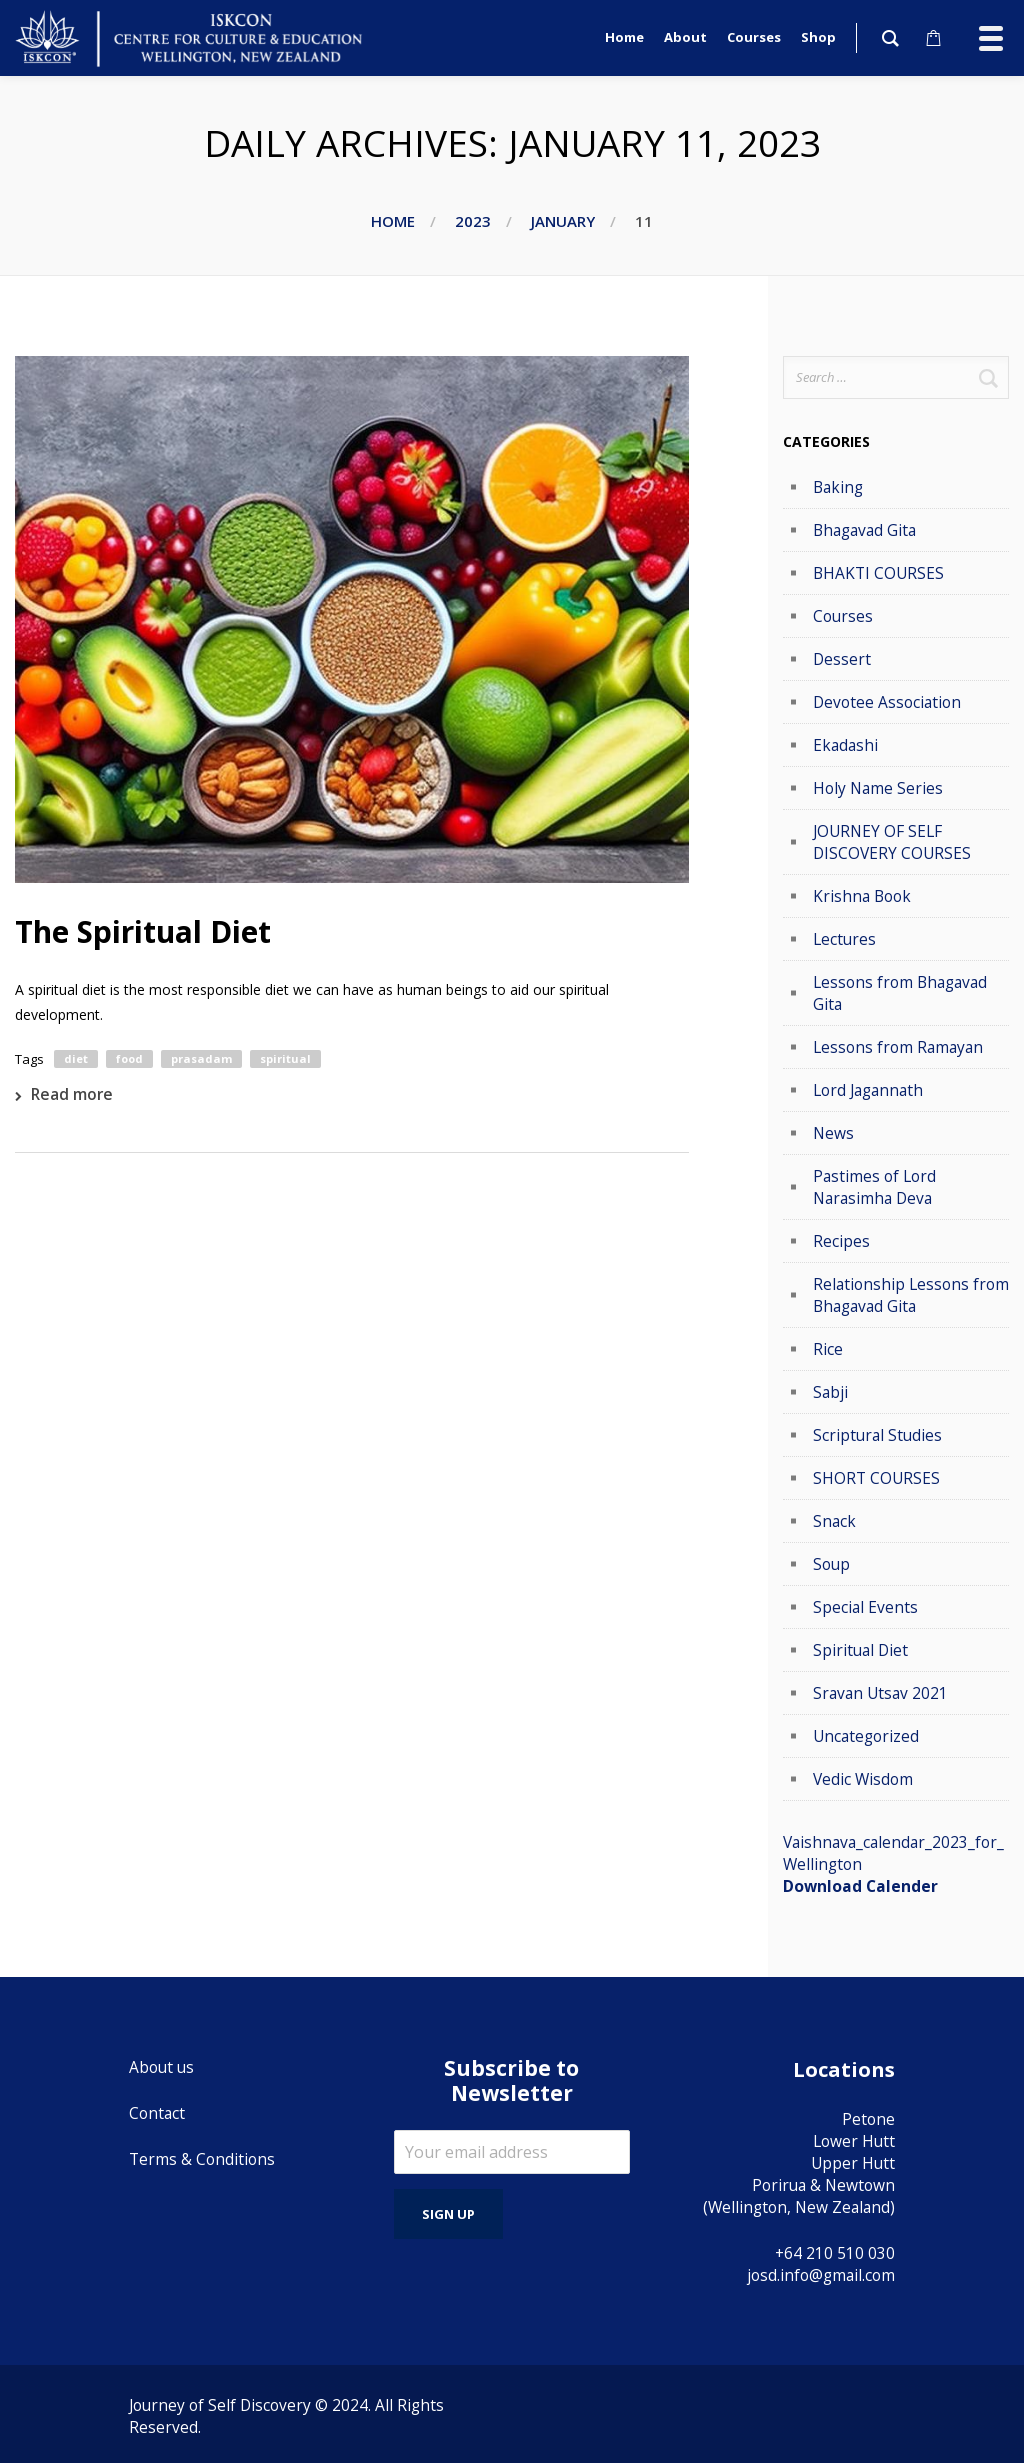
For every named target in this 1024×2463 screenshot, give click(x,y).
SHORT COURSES (876, 1478)
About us (161, 2067)
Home (393, 221)
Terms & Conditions (202, 2159)
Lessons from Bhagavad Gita (900, 993)
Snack (834, 1521)
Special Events (865, 1607)
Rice (828, 1349)
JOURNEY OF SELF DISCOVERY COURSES (892, 842)
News (833, 1133)
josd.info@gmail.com (821, 2275)
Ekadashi (845, 745)
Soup (831, 1564)
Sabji (830, 1392)
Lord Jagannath (868, 1090)
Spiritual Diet (860, 1650)
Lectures (844, 939)
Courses (843, 616)
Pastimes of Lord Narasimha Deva (874, 1187)
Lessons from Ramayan (898, 1047)
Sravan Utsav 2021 (880, 1693)
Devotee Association (887, 702)
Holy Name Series (878, 788)
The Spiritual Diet (143, 931)
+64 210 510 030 (835, 2253)
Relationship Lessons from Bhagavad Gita (911, 1295)
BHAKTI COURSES (878, 573)
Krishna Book (862, 896)
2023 (473, 221)
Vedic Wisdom (863, 1779)
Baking (838, 487)
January (563, 221)
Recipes (841, 1241)
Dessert (842, 659)
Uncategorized (866, 1736)
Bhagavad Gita (864, 530)
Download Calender (860, 1886)
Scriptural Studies (877, 1435)
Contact (157, 2113)
